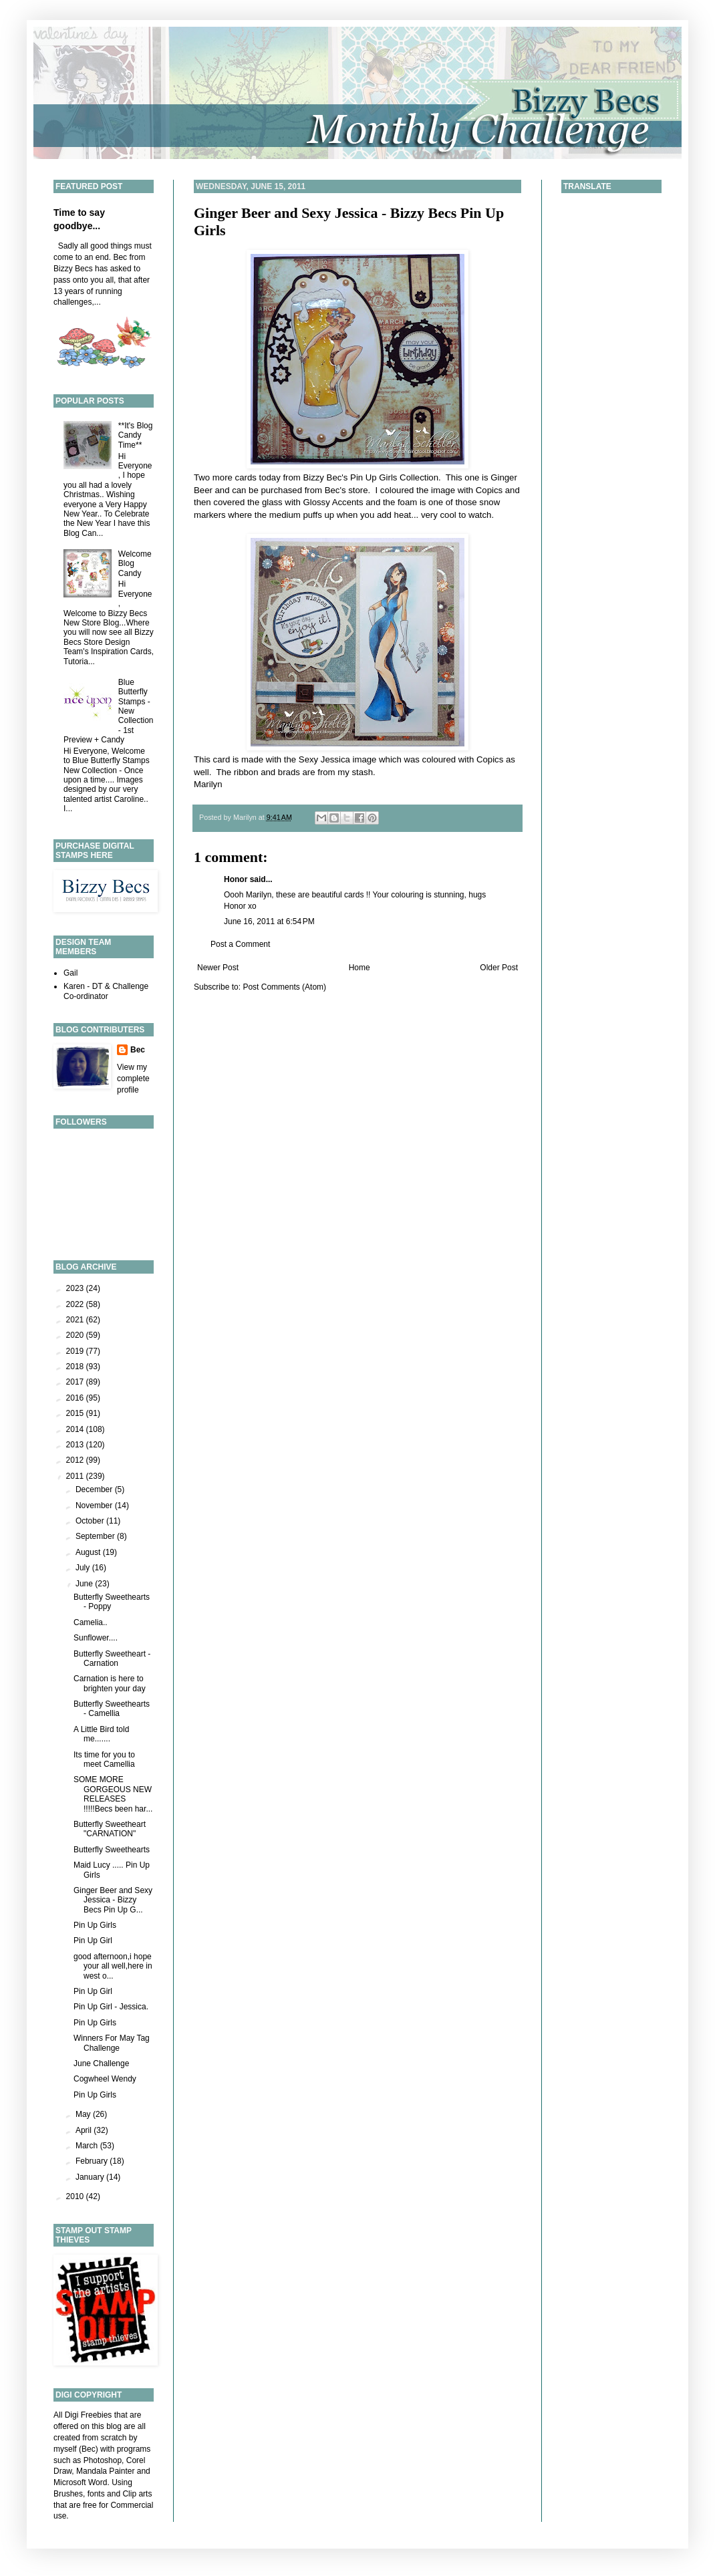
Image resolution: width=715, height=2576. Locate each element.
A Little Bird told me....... (101, 1734)
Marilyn (208, 784)
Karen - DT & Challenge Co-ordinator (105, 991)
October (91, 1521)
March (88, 2145)
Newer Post (218, 967)
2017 (76, 1382)
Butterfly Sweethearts (112, 1849)
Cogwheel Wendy (105, 2079)
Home (359, 967)
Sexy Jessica (324, 759)
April (85, 2130)
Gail (70, 973)
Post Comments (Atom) (284, 987)
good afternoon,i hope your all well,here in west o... (113, 1966)
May (84, 2114)
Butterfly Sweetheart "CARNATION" (110, 1829)
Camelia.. (91, 1622)
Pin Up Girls (95, 1925)
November (95, 1505)
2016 (76, 1398)
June (85, 1583)
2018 (76, 1366)
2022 (76, 1304)
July (84, 1567)
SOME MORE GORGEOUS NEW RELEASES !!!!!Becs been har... (113, 1794)
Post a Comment (240, 944)
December (95, 1489)
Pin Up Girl (93, 1940)
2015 (76, 1413)
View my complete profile (133, 1078)
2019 (76, 1351)
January (91, 2177)
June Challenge (101, 2063)
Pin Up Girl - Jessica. (111, 2006)
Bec (137, 1049)
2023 (76, 1288)
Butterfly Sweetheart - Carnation (112, 1658)
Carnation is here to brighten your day (110, 1683)
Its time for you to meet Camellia (104, 1759)
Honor (235, 879)
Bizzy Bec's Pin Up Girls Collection (370, 477)
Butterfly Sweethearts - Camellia (112, 1708)
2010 (76, 2196)
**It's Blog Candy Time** (135, 435)
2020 (76, 1335)
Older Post (499, 967)
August (89, 1552)
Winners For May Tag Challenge (112, 2042)
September (96, 1536)
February (93, 2161)
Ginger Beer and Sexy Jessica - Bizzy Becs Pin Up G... (113, 1900)
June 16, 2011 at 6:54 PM (269, 921)
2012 (76, 1460)
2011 (76, 1476)
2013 (76, 1444)
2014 (76, 1429)
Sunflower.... (96, 1637)
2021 (76, 1319)
